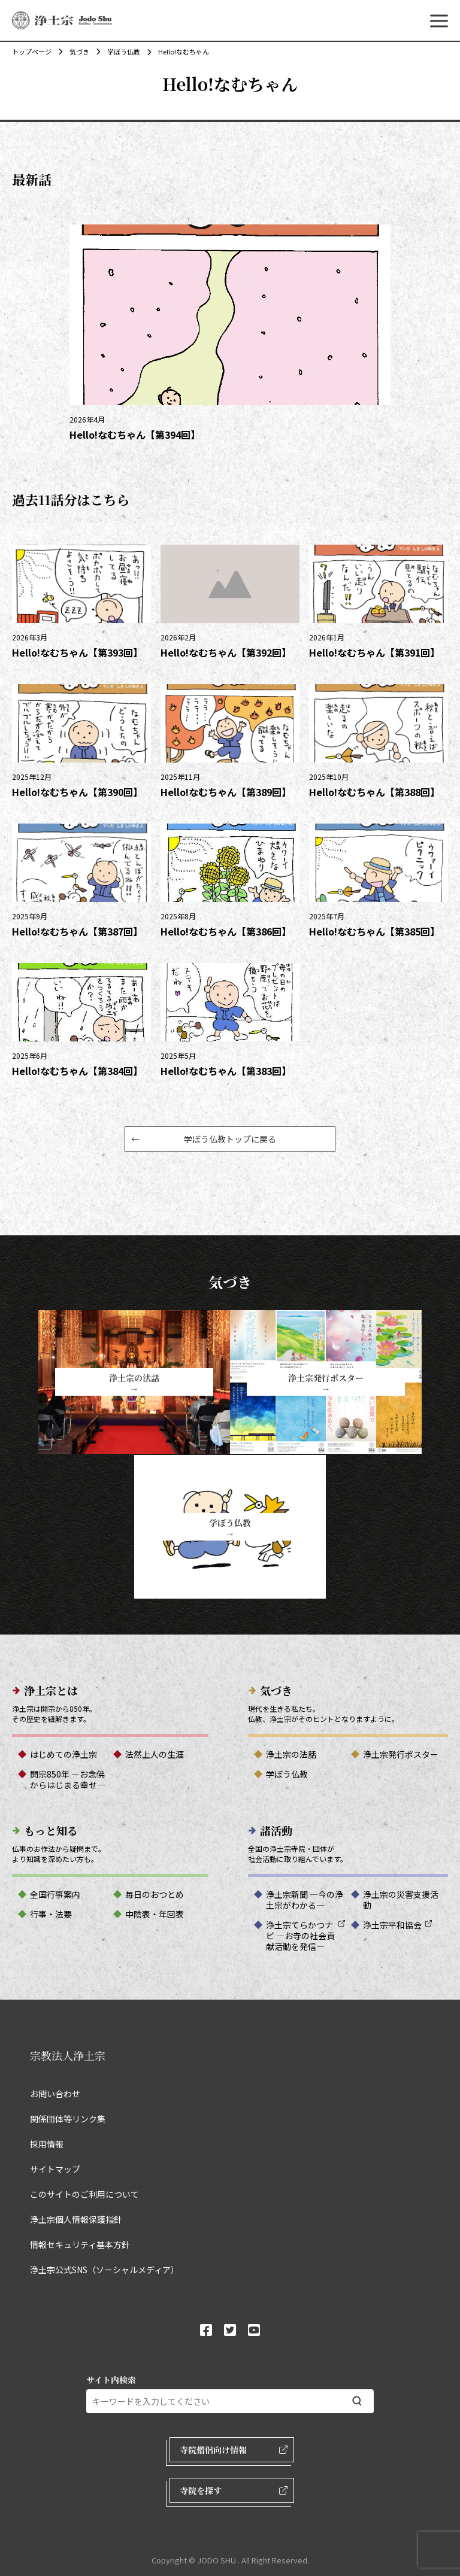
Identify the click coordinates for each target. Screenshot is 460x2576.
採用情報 (46, 2144)
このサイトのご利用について (84, 2194)
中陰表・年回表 (154, 1914)
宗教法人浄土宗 (67, 2055)
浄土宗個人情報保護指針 (76, 2219)
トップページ (32, 51)
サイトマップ (55, 2169)
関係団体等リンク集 (67, 2119)
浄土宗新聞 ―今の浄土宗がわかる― (304, 1899)
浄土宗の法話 (291, 1754)
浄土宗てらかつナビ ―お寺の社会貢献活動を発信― (300, 1935)
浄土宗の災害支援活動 (400, 1899)
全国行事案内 (55, 1894)
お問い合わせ (55, 2094)
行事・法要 (51, 1914)
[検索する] (357, 2401)
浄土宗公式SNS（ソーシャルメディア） (104, 2270)
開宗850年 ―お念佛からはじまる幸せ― (67, 1779)
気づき (73, 51)
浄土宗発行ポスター (400, 1754)
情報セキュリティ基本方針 (80, 2244)
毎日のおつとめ (154, 1894)
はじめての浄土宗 (63, 1754)
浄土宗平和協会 (392, 1924)
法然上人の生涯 (154, 1754)
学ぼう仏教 (117, 51)
